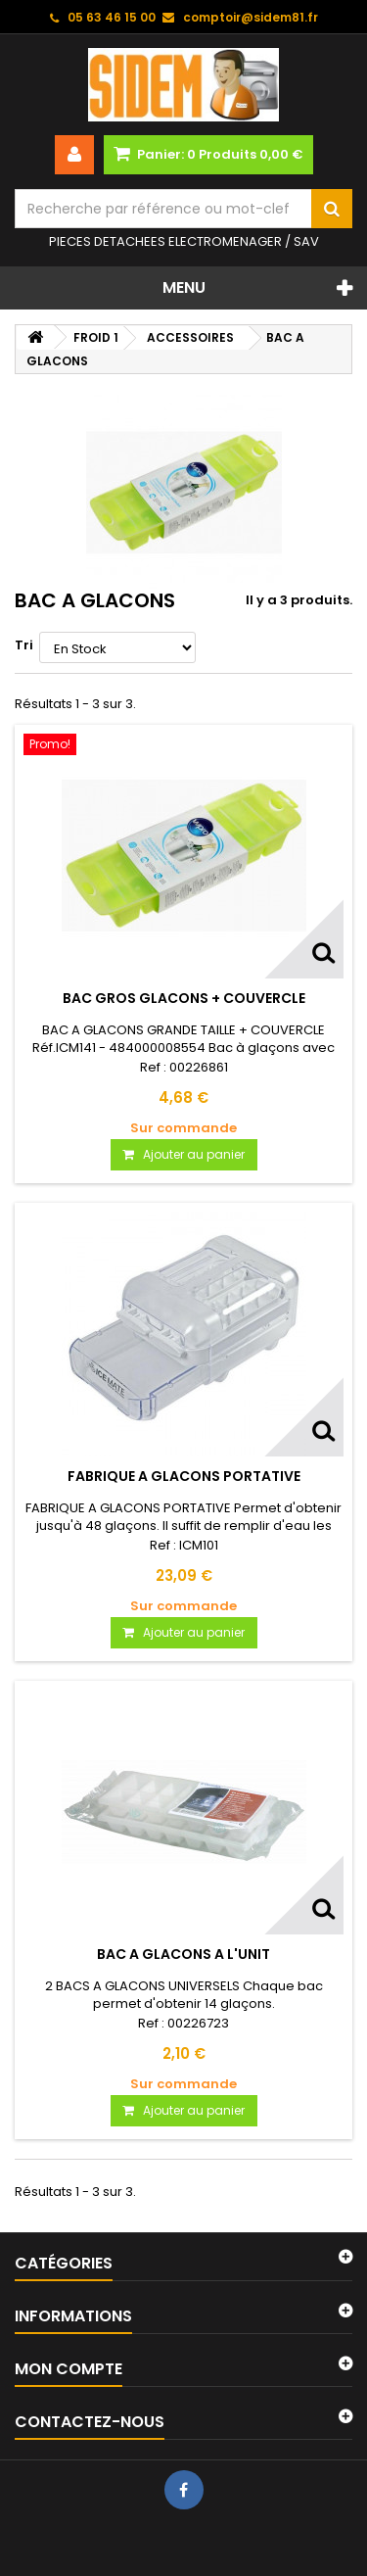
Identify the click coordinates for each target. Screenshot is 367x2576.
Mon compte (68, 2369)
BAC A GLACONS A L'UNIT (183, 1954)
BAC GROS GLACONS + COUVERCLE (184, 998)
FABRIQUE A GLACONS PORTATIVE (184, 1476)
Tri (24, 645)
